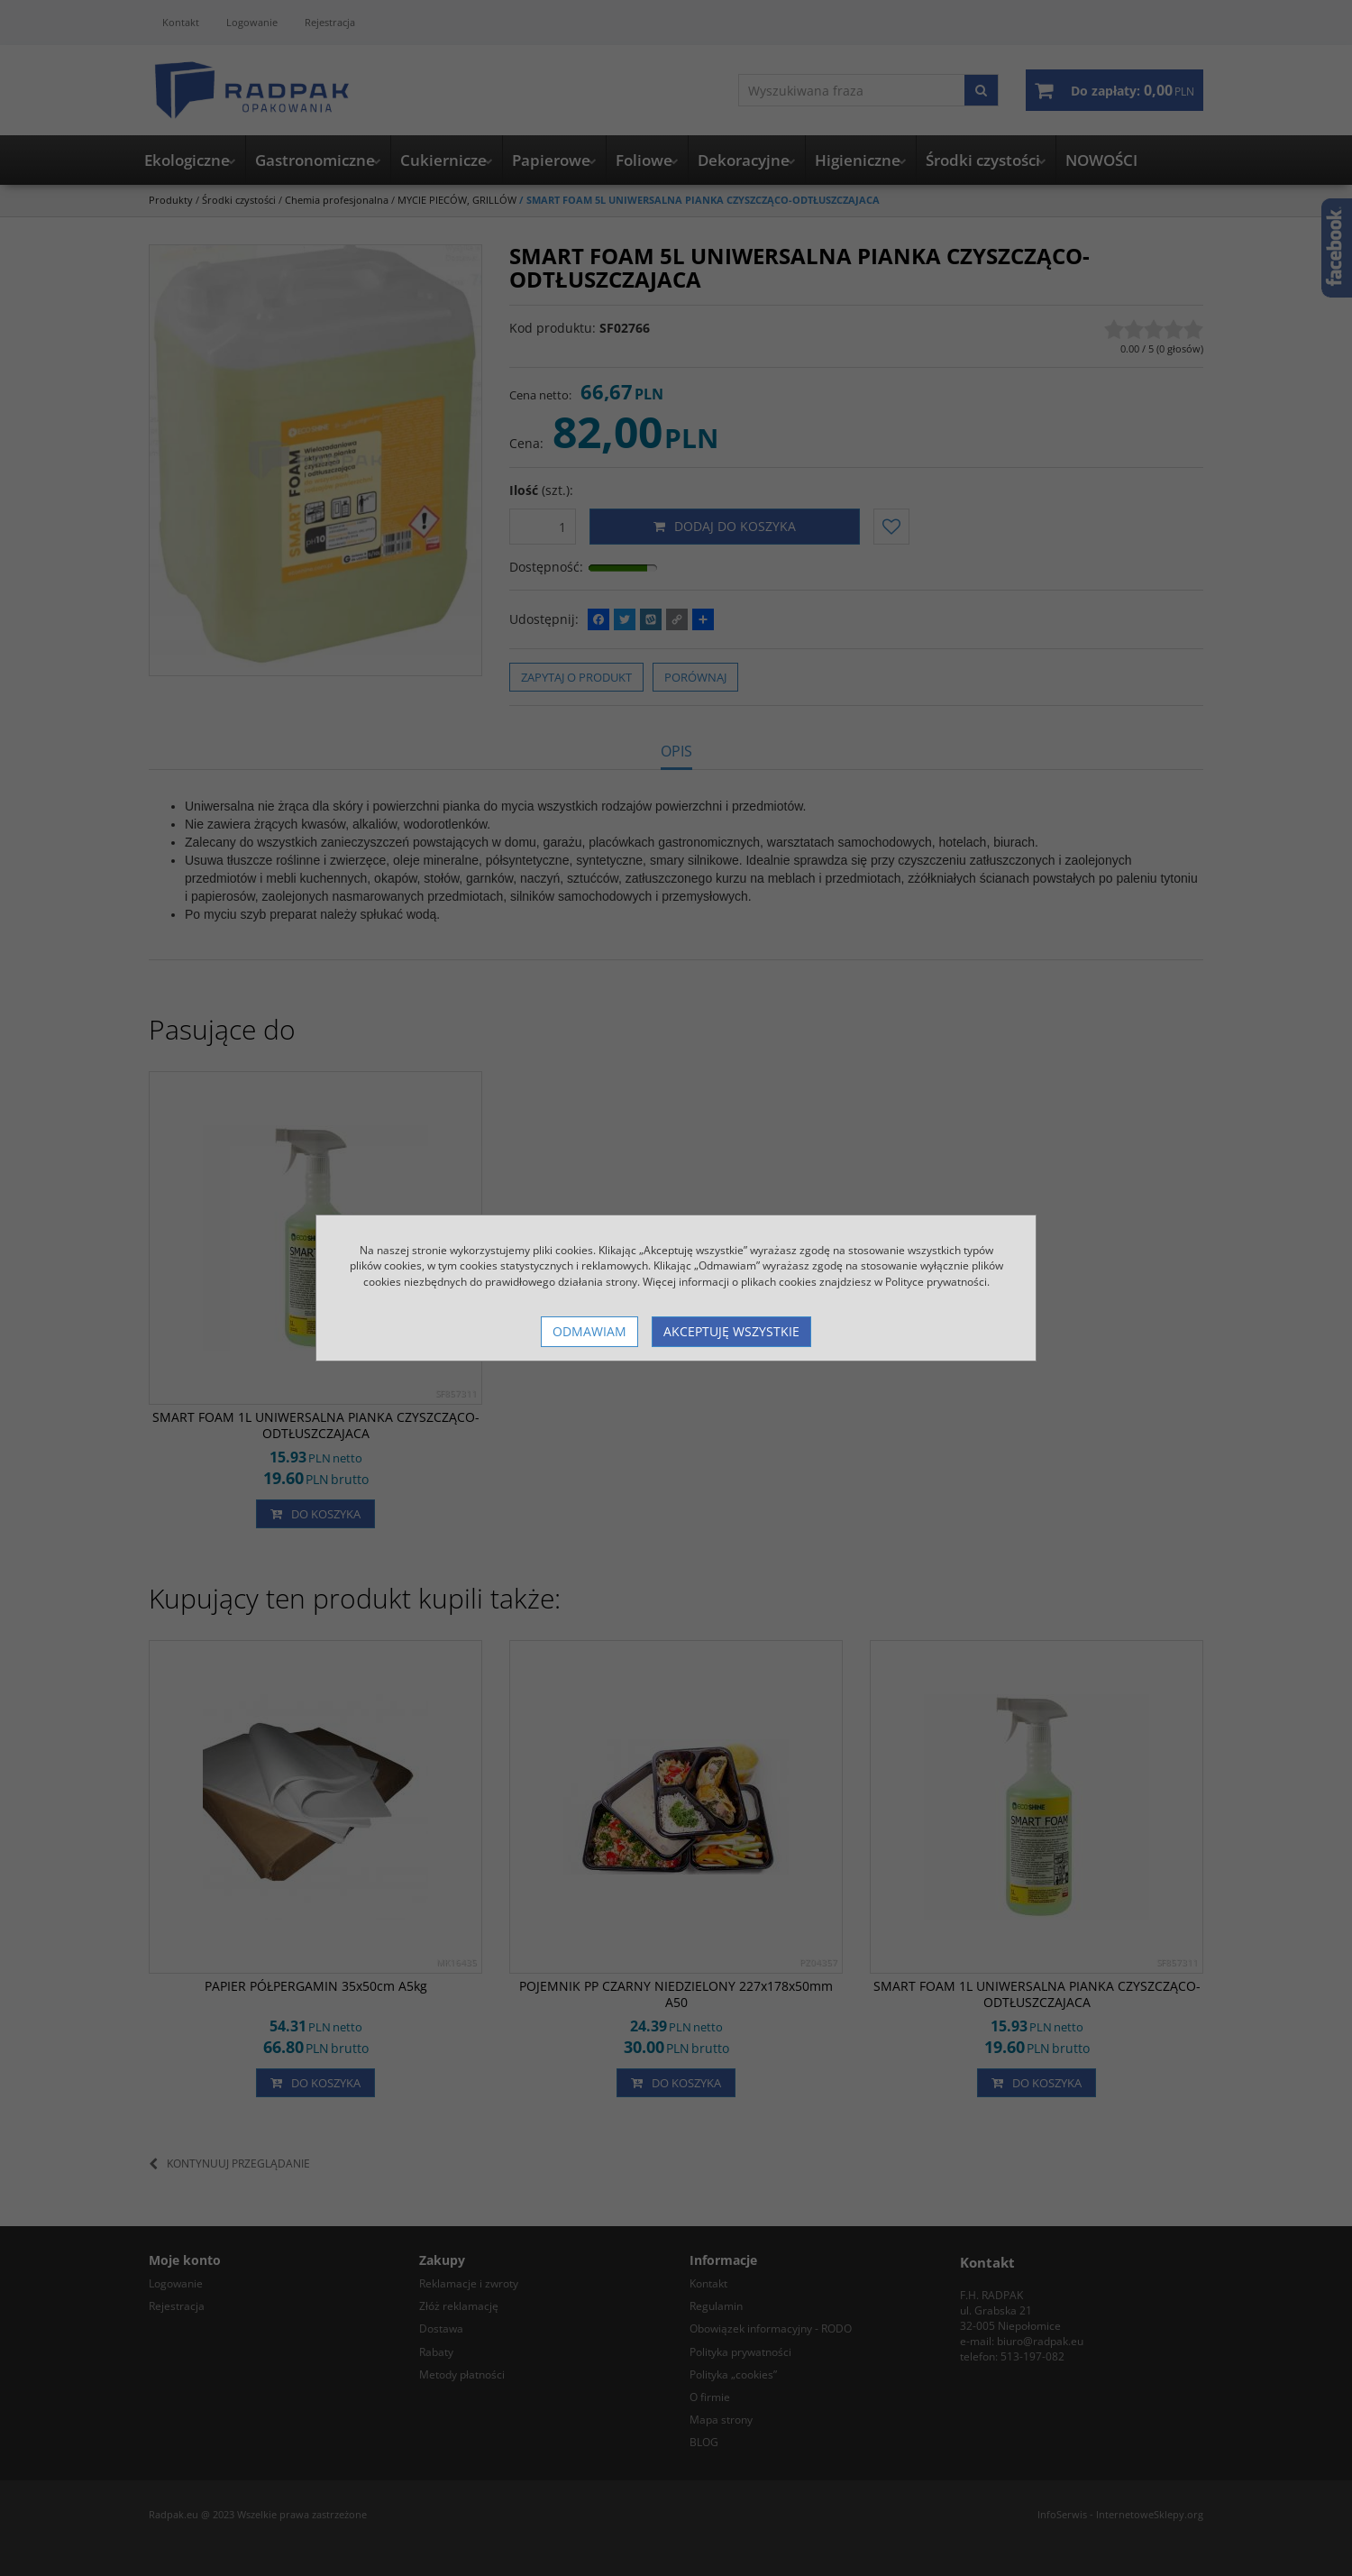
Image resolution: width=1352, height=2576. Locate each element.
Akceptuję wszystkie (731, 1331)
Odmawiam (589, 1331)
